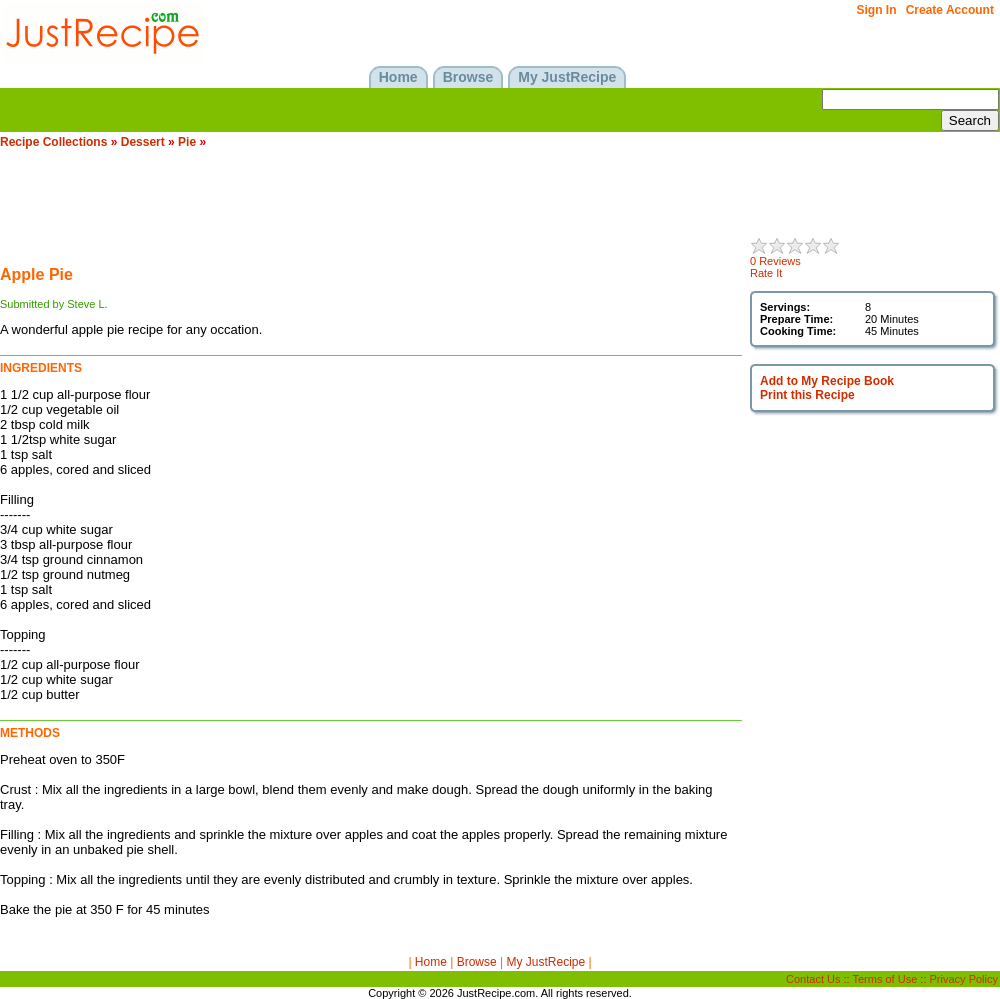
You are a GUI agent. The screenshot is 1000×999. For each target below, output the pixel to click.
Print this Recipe (807, 395)
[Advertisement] (364, 206)
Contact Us (813, 979)
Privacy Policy (964, 979)
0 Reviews (775, 261)
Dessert (143, 142)
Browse (477, 962)
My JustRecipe (545, 962)
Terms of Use (885, 979)
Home (431, 962)
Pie (187, 142)
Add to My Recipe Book (827, 381)
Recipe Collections (53, 142)
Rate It (766, 273)
